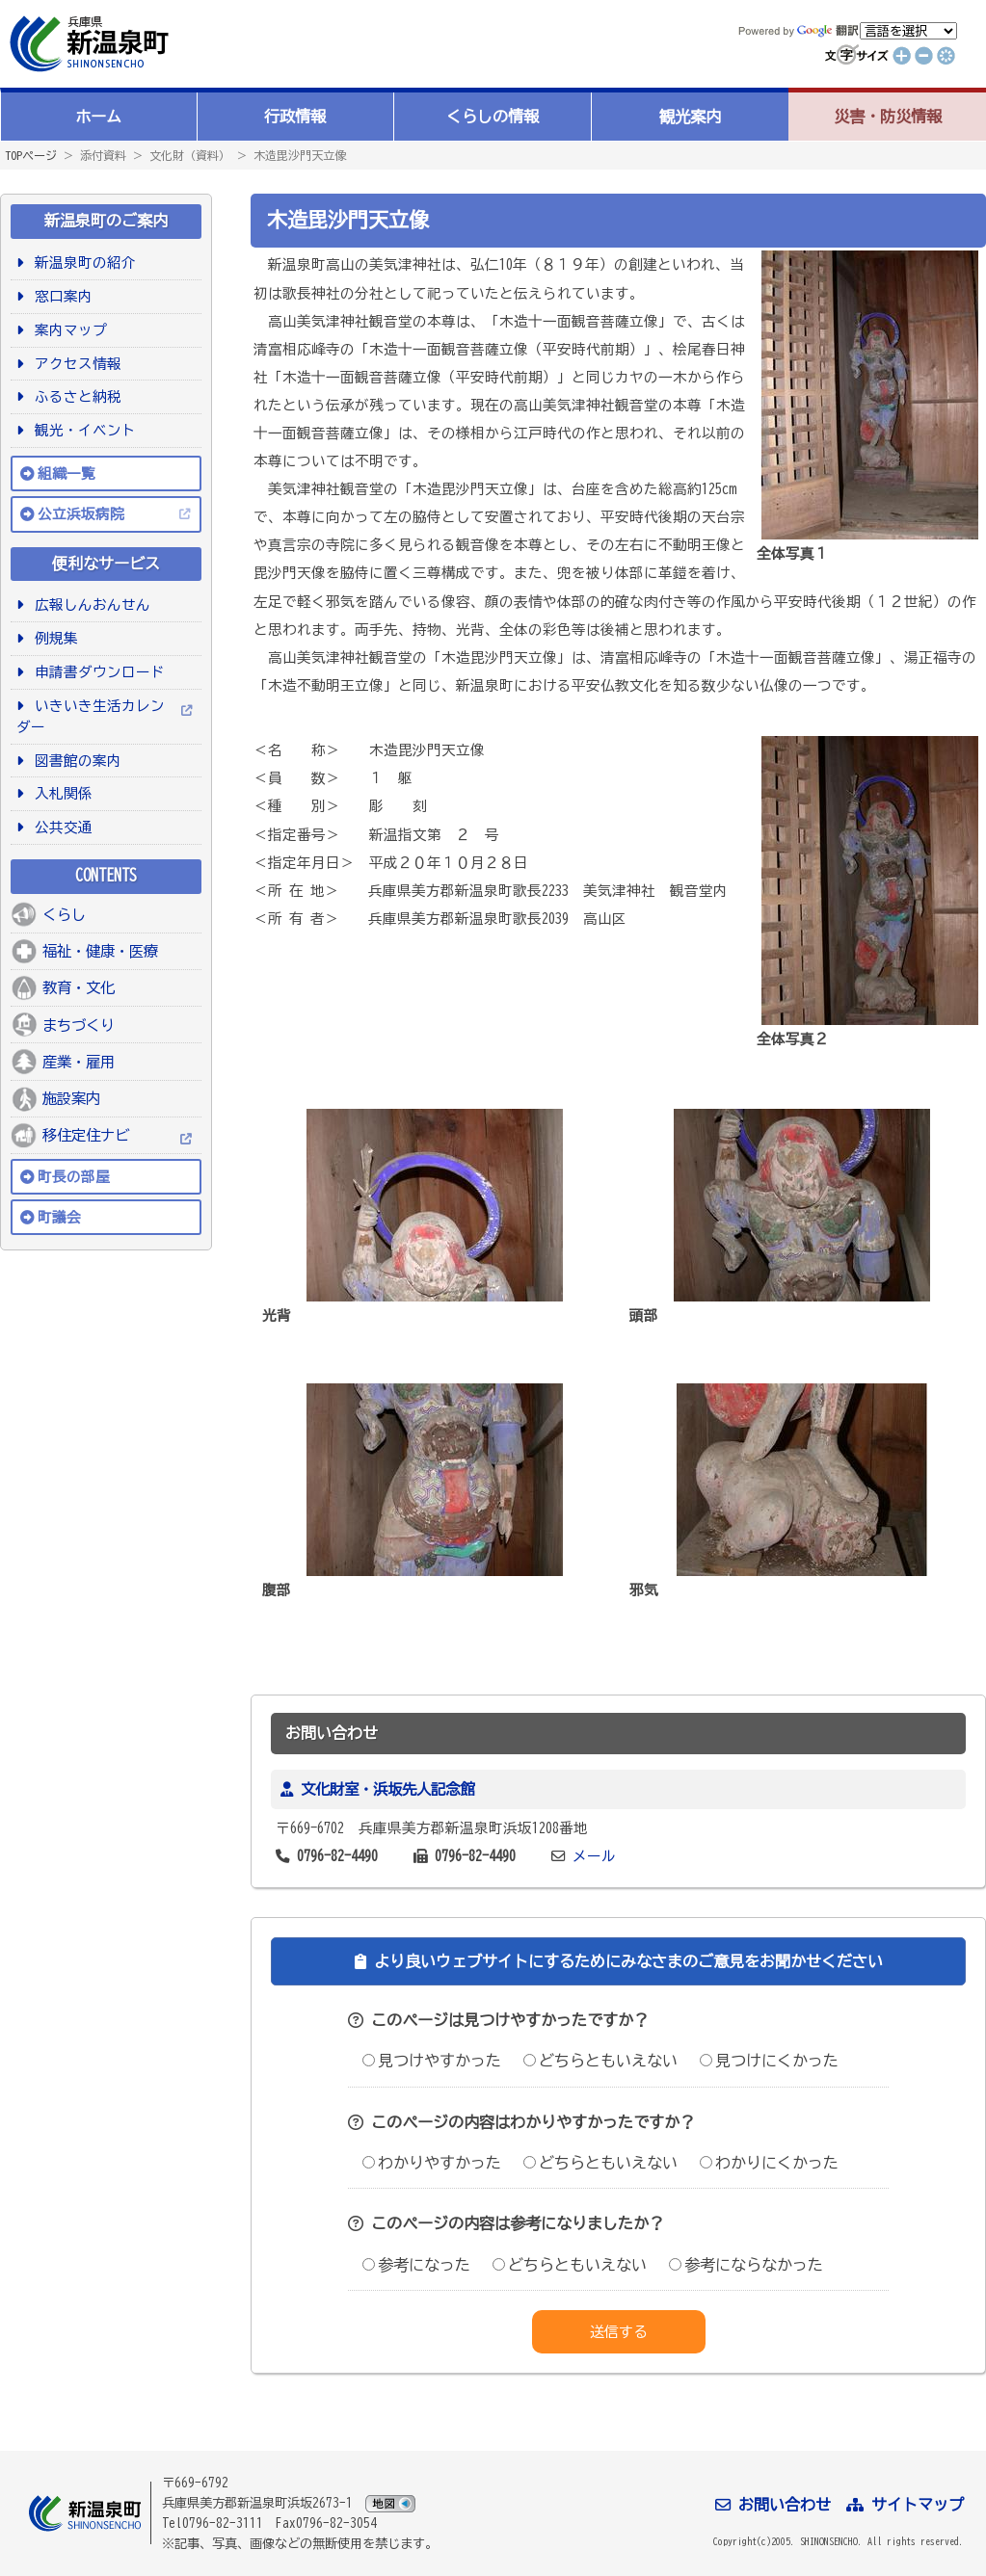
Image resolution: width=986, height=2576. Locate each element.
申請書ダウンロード (96, 672)
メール (594, 1856)
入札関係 (60, 793)
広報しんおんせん (89, 604)
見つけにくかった (769, 2060)
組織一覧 (66, 473)
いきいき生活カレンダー (90, 716)
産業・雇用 (78, 1061)
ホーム (98, 116)
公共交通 (60, 827)
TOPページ (31, 155)
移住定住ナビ (85, 1135)
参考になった (416, 2265)
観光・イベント (82, 430)
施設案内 (71, 1098)
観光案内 (690, 116)
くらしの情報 (492, 116)
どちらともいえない (600, 2060)
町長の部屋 (74, 1177)
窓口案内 (60, 296)
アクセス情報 (74, 363)
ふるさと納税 (74, 396)
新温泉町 (86, 44)
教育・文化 (78, 987)
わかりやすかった (431, 2162)
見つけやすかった (431, 2060)
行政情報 (295, 116)
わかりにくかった (769, 2162)
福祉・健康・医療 (100, 951)
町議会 (59, 1217)
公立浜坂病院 (81, 514)
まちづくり (78, 1025)
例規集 (53, 638)
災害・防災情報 (888, 116)
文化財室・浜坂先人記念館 (387, 1789)
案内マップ (67, 330)
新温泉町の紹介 (82, 262)
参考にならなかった (746, 2265)
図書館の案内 (74, 760)
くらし (64, 914)
